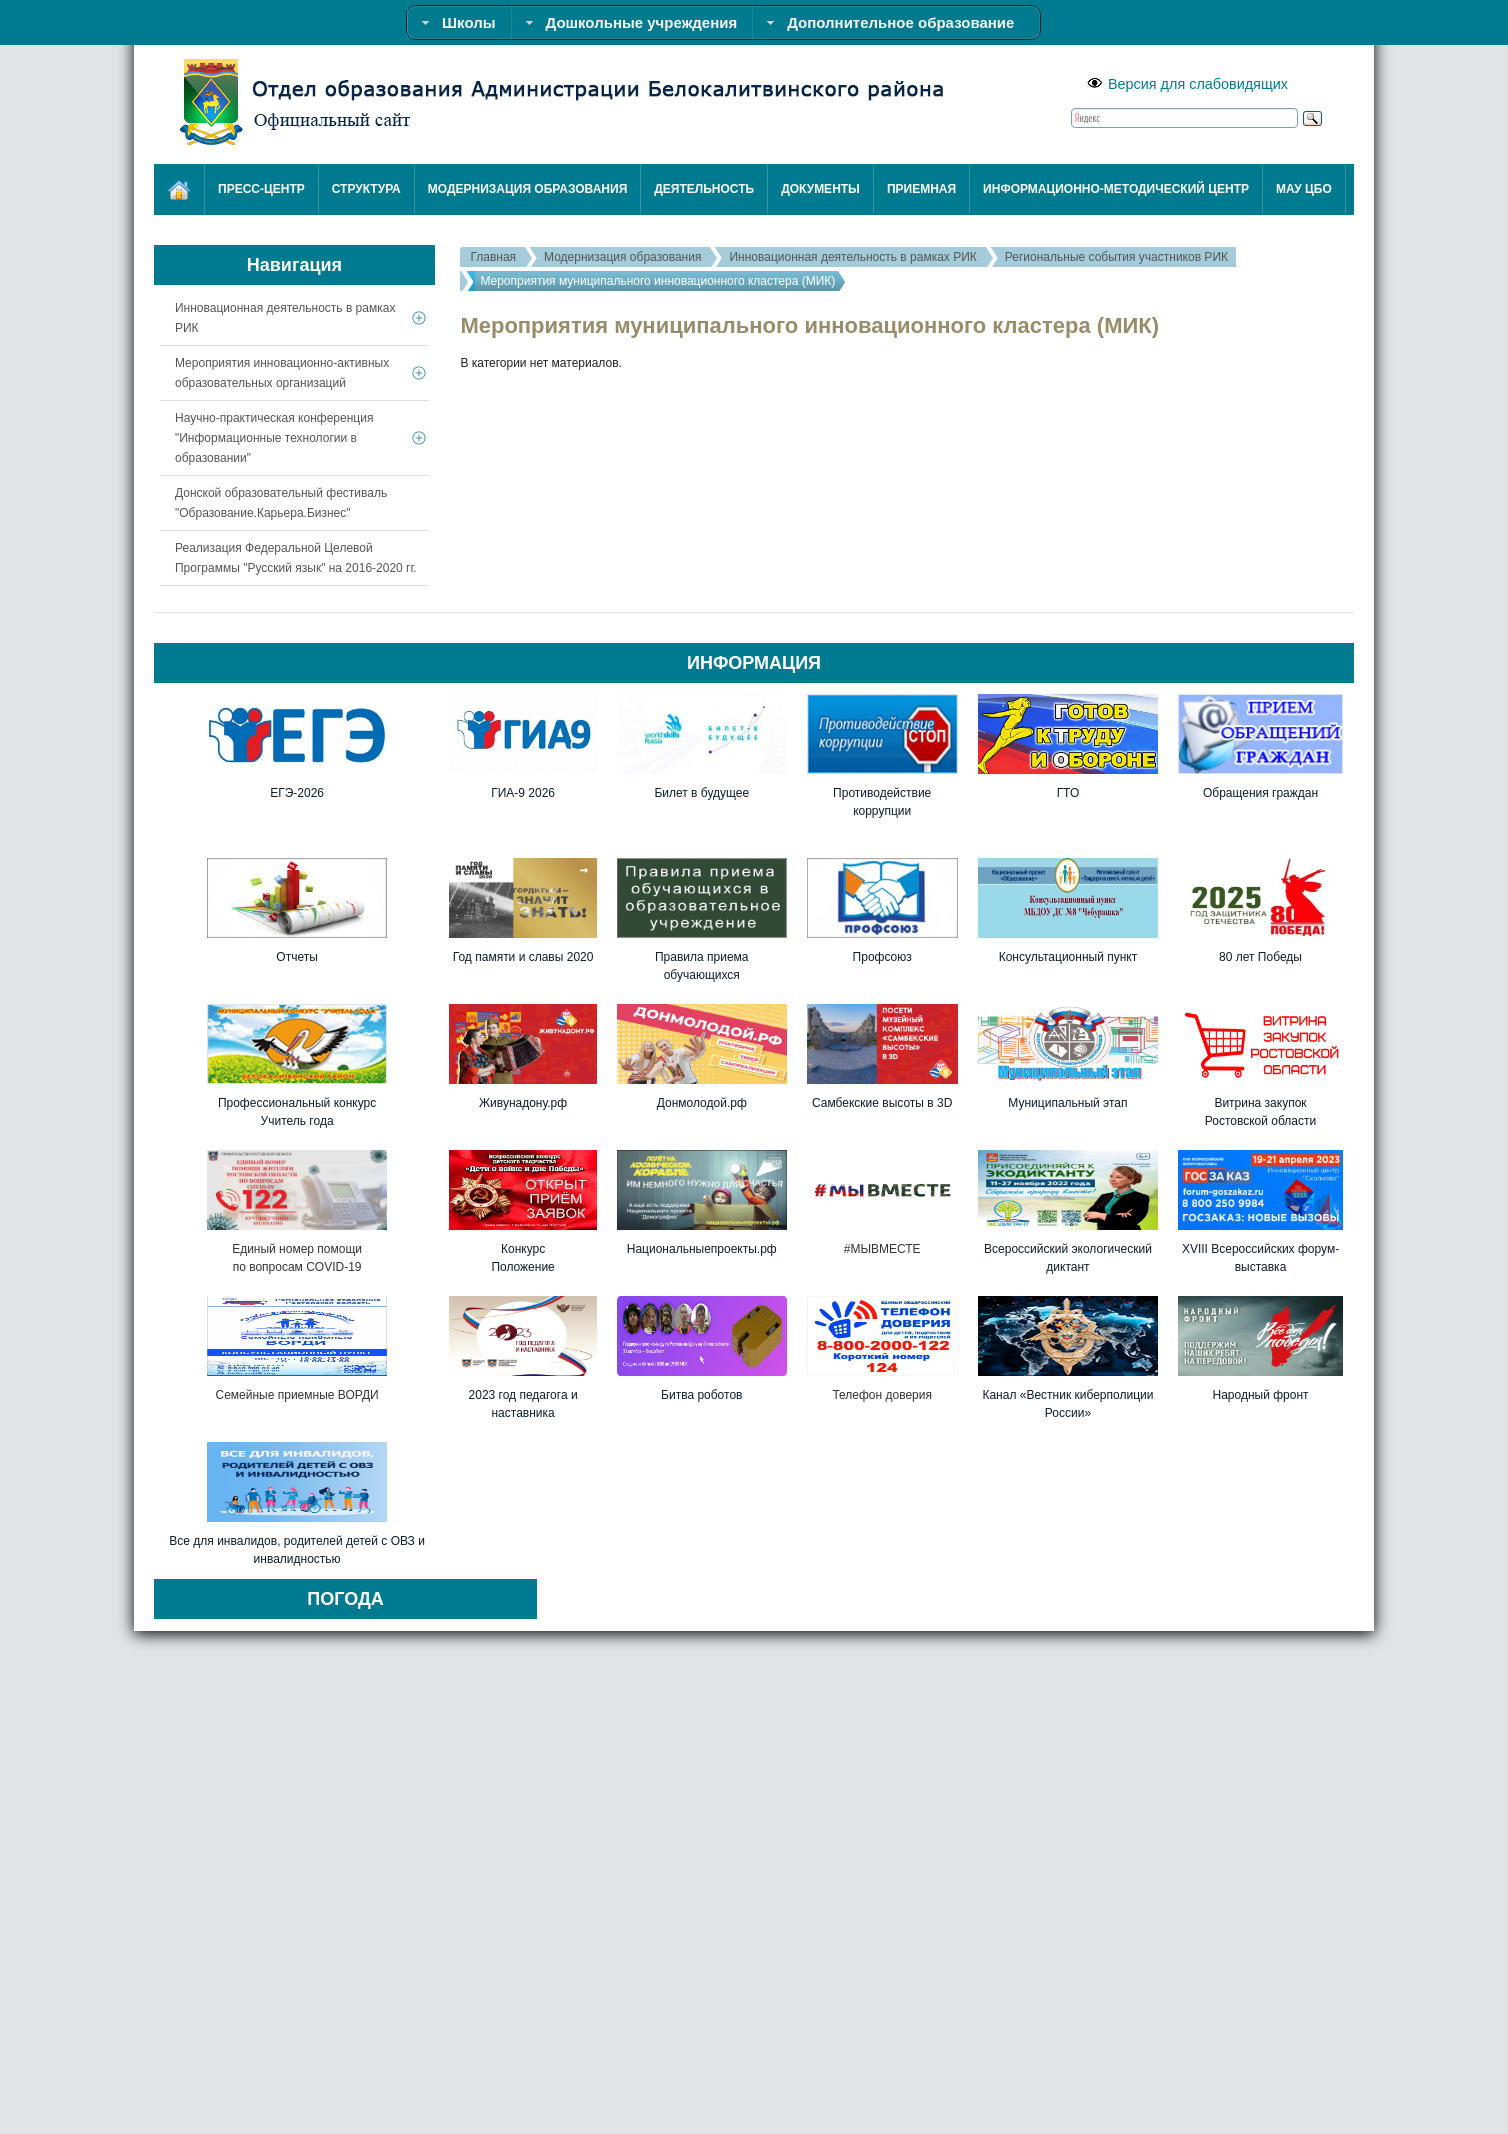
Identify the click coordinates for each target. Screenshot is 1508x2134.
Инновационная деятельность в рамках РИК (852, 257)
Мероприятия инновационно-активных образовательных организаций (282, 373)
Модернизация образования (622, 257)
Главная (493, 257)
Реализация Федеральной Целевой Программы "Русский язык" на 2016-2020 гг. (296, 558)
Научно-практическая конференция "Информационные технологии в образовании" (274, 438)
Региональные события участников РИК (1116, 257)
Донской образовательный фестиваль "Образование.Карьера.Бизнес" (281, 503)
